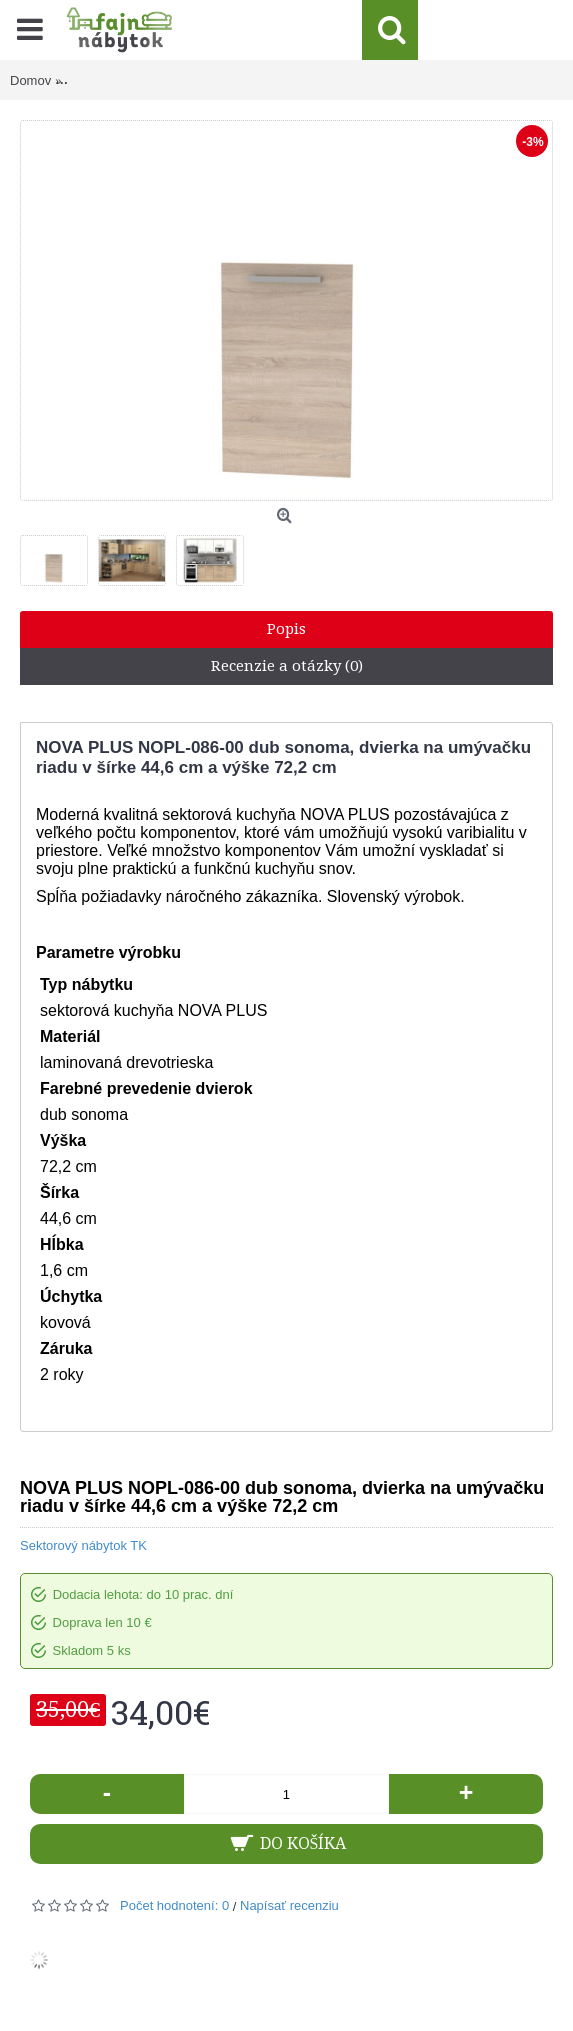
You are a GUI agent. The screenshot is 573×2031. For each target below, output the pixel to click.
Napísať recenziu (289, 1905)
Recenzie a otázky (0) (287, 666)
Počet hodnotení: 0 (174, 1905)
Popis (286, 629)
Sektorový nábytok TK (83, 1545)
